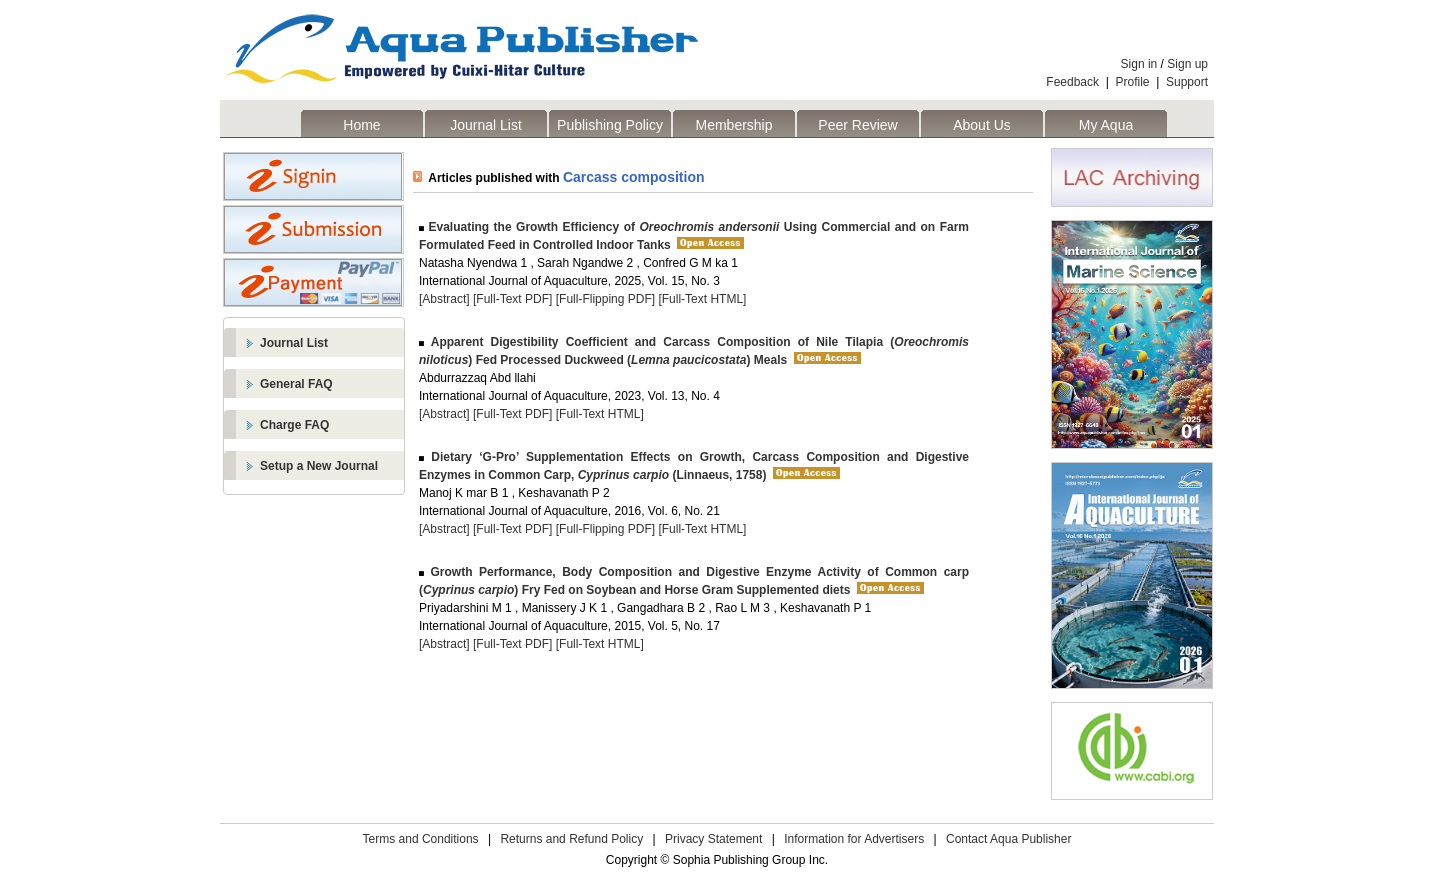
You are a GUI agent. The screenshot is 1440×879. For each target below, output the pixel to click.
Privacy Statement (713, 839)
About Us (982, 125)
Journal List (486, 125)
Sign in (1139, 64)
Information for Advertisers (854, 839)
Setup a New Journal (319, 466)
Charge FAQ (294, 425)
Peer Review (857, 125)
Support (1187, 82)
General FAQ (296, 384)
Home (361, 125)
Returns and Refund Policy (571, 839)
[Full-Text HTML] (702, 299)
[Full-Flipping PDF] (605, 299)
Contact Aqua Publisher (1008, 839)
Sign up (1187, 64)
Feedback (1072, 82)
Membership (733, 125)
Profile (1133, 82)
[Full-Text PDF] (512, 299)
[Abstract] (444, 299)
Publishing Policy (610, 125)
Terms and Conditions (421, 839)
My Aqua (1106, 125)
